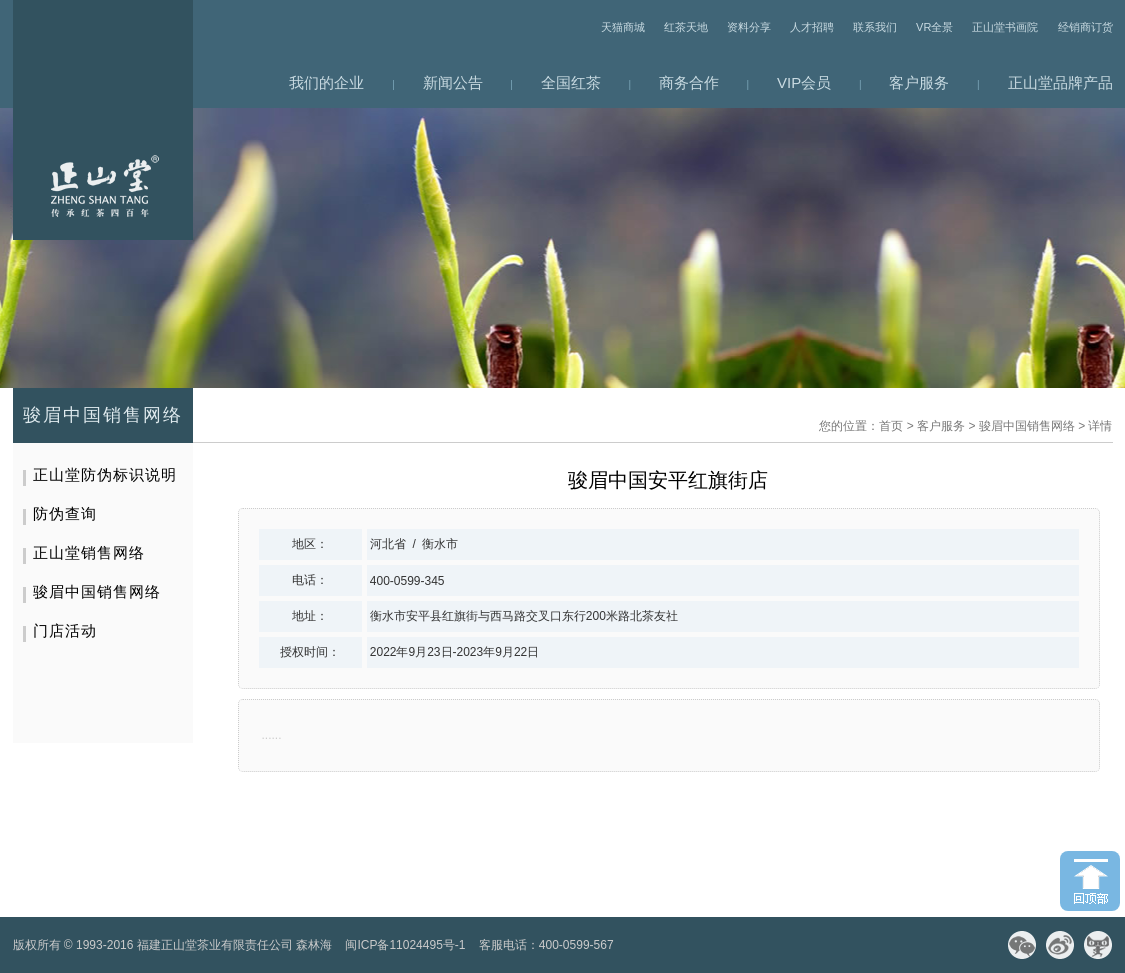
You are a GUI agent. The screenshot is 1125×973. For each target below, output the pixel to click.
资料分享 (749, 27)
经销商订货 (1085, 27)
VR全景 (934, 27)
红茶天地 (686, 27)
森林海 (314, 945)
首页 (891, 426)
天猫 (1098, 945)
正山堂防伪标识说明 (105, 474)
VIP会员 (804, 82)
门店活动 (65, 630)
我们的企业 (326, 82)
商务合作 (689, 82)
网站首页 (103, 120)
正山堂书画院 (1005, 27)
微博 (1060, 945)
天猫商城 (623, 27)
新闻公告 (453, 82)
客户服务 (919, 82)
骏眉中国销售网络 (1027, 426)
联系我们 (875, 27)
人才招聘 (812, 27)
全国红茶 (571, 82)
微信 (1022, 945)
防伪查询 (65, 513)
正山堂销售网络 (89, 552)
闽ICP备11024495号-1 (405, 945)
